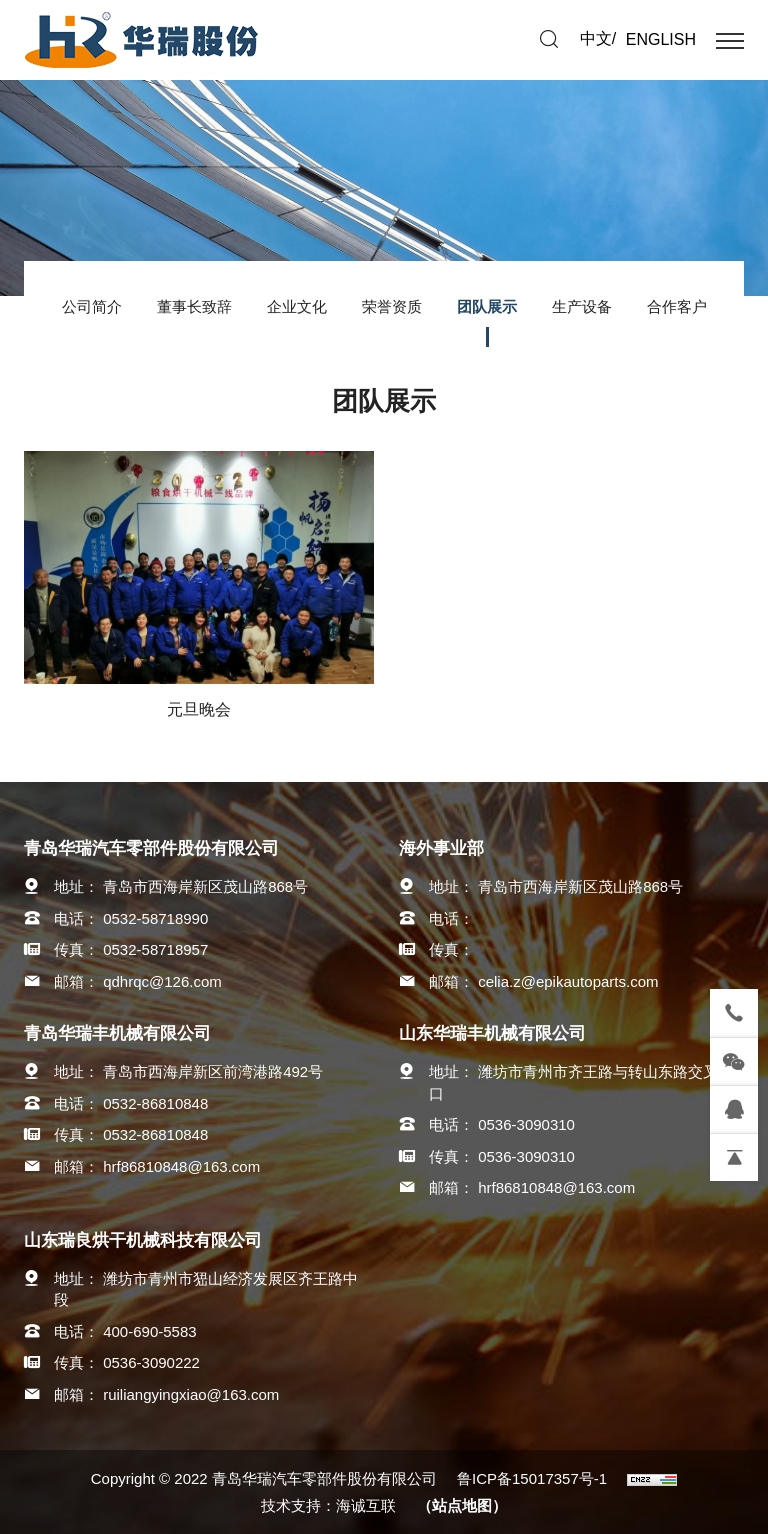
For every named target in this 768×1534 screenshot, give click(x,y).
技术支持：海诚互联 (328, 1505)
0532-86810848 (155, 1103)
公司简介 (92, 306)
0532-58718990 (155, 918)
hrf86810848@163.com (181, 1166)
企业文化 (297, 306)
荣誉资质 (392, 306)
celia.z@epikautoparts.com (568, 981)
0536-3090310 (526, 1124)
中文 (596, 38)
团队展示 (487, 306)
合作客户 (677, 306)
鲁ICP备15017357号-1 (532, 1478)
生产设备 (582, 306)
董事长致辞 (194, 306)
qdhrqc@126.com (162, 981)
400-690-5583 (149, 1331)
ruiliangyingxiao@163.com (191, 1394)
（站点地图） (462, 1505)
